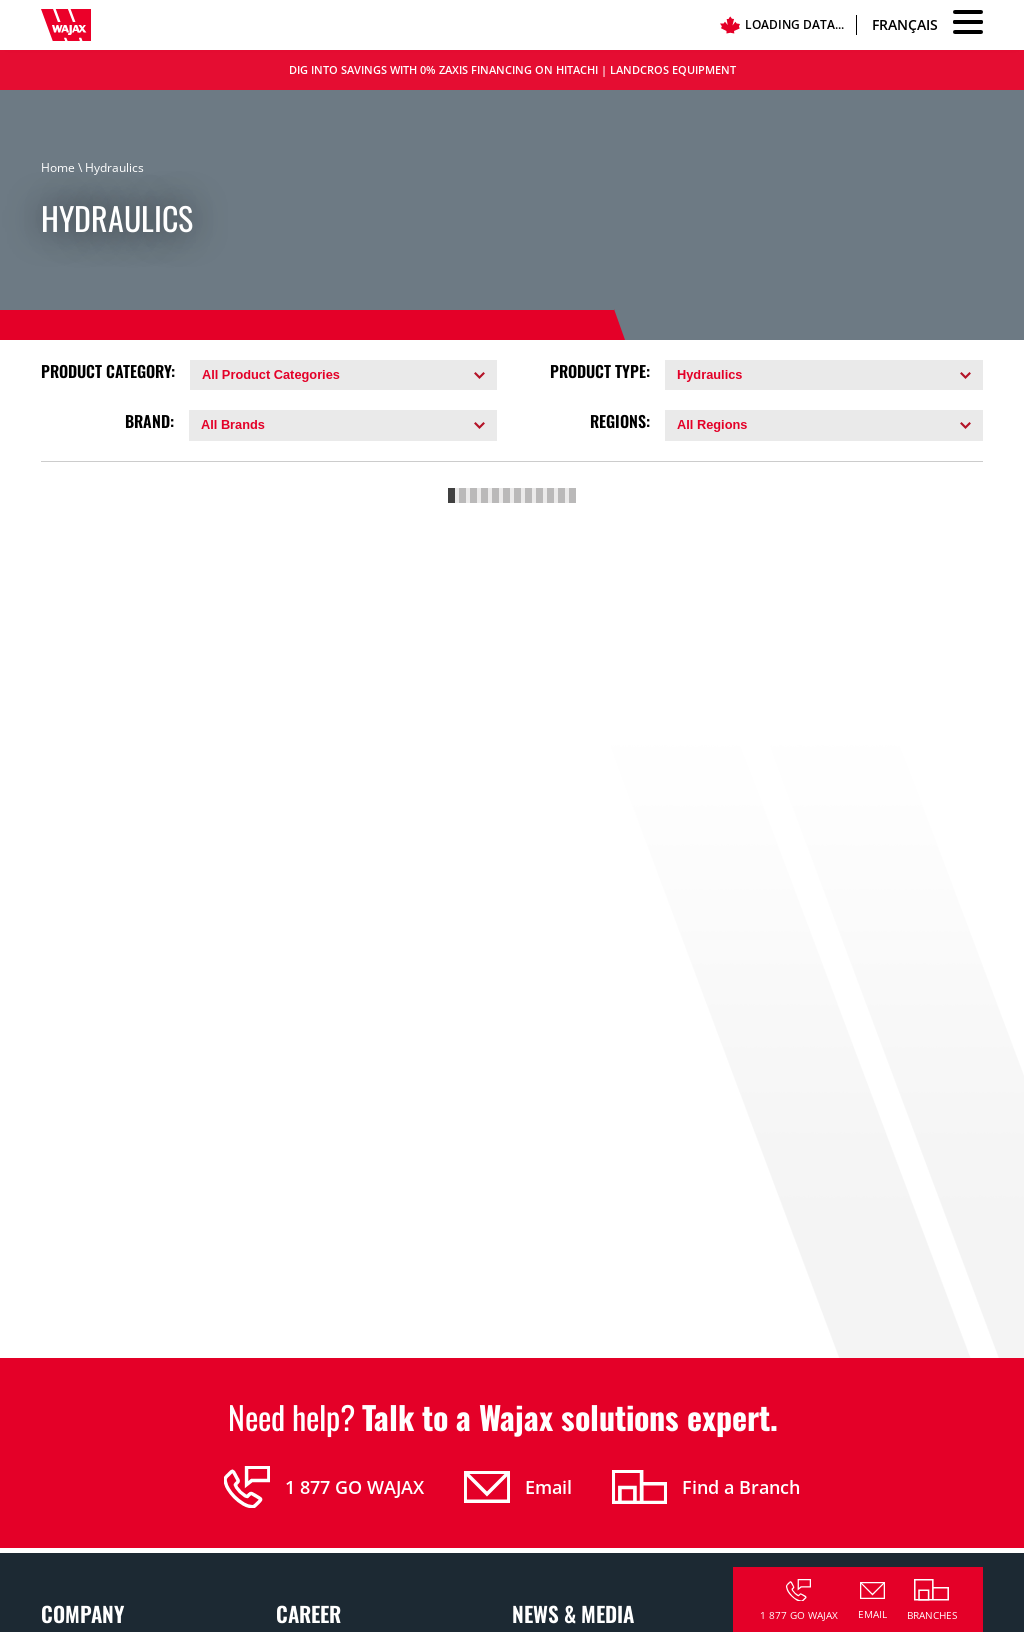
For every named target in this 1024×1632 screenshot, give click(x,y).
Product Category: (108, 371)
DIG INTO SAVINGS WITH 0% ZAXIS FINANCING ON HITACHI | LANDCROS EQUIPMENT (512, 69)
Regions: (620, 421)
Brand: (149, 421)
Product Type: (600, 371)
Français (905, 24)
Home (58, 167)
